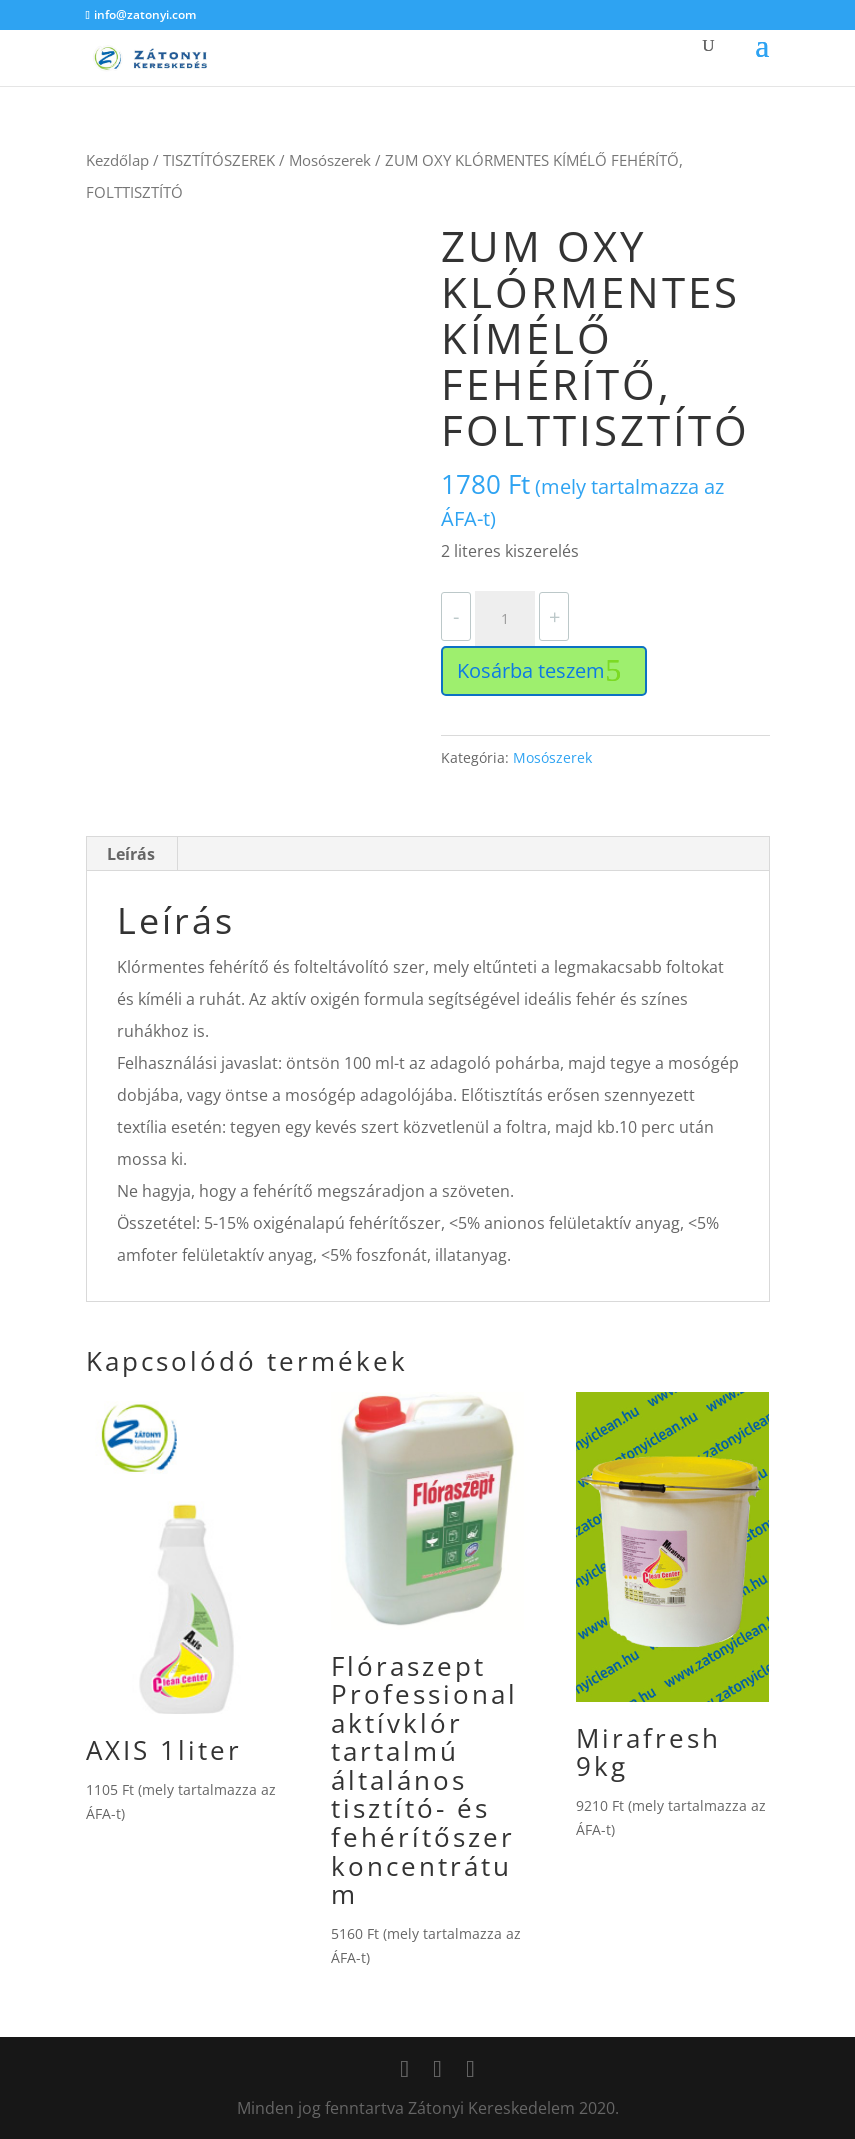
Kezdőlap (117, 160)
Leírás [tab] (131, 854)
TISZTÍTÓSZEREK (219, 160)
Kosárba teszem (531, 670)
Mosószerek (330, 160)
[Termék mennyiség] (505, 619)
